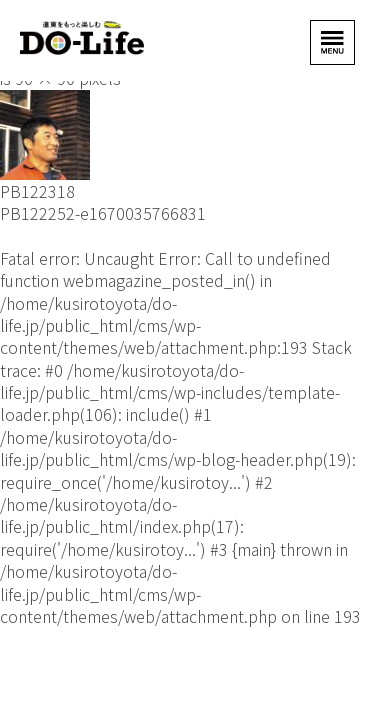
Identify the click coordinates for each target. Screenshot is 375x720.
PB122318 (37, 191)
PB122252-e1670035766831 (103, 213)
